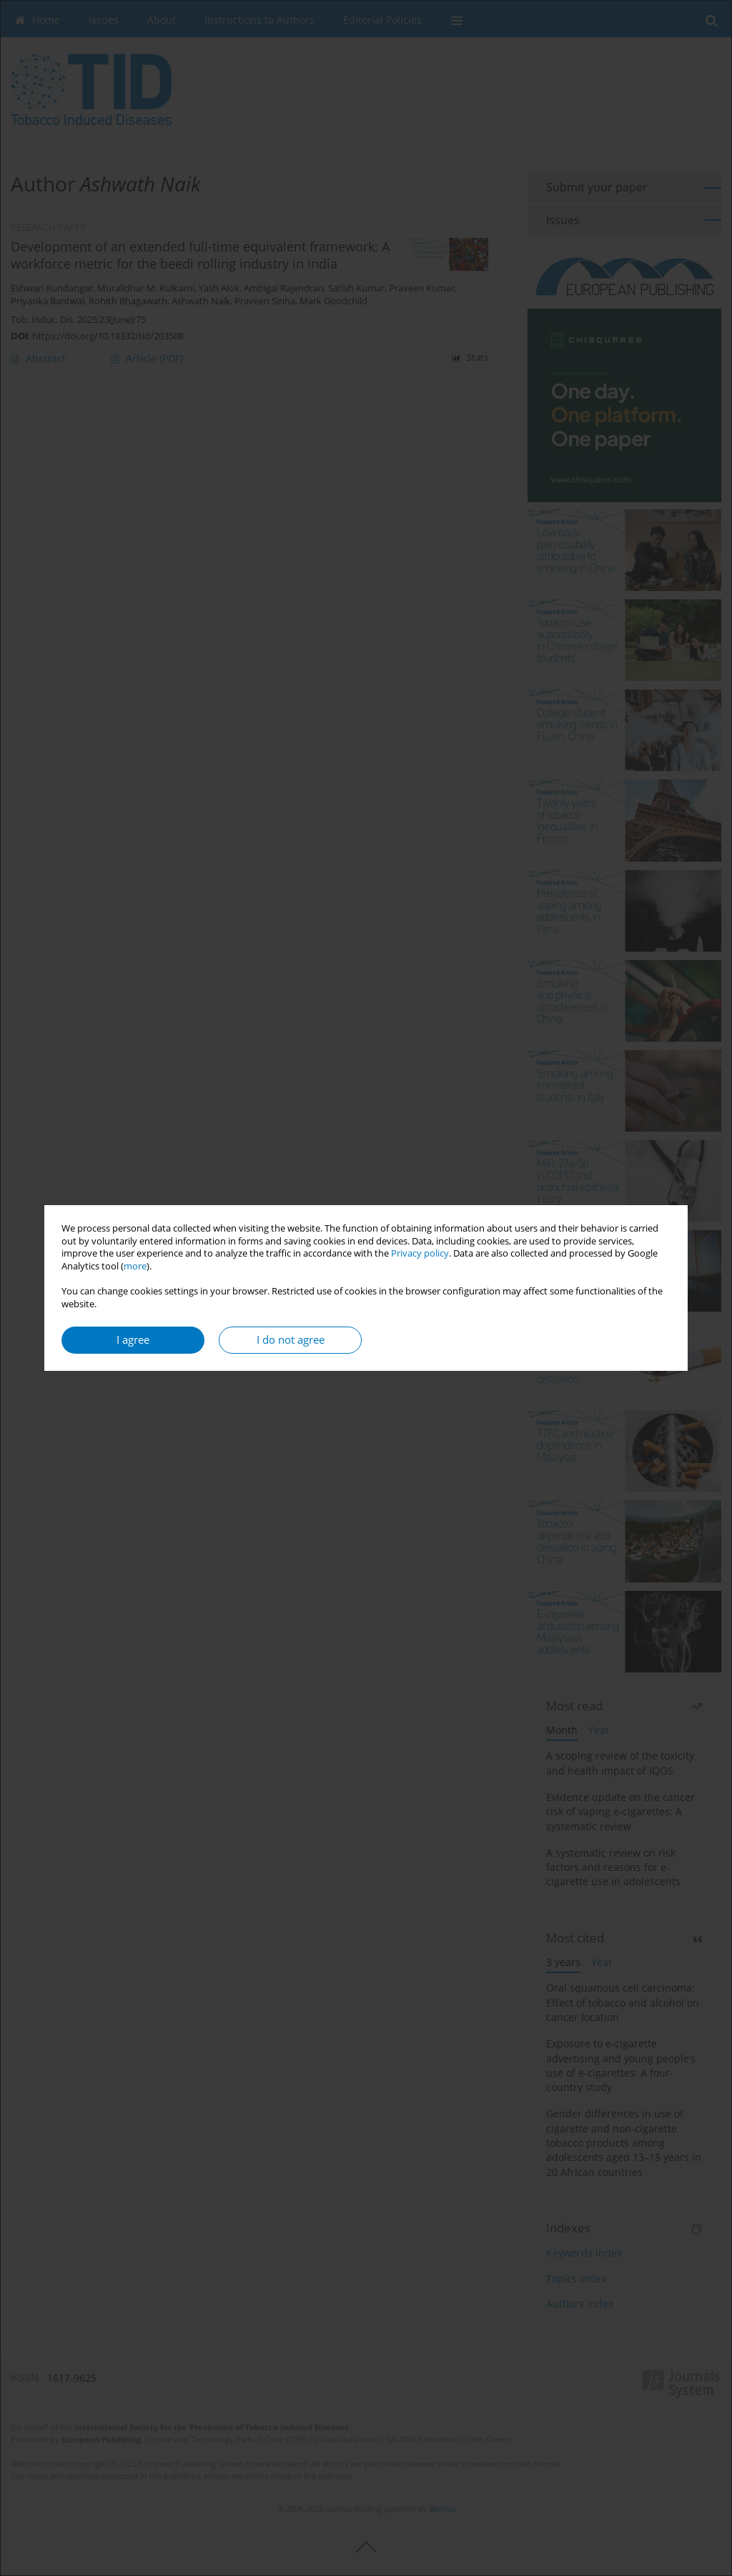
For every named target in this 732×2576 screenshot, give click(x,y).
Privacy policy (420, 1253)
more (135, 1266)
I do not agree (291, 1339)
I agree (133, 1339)
